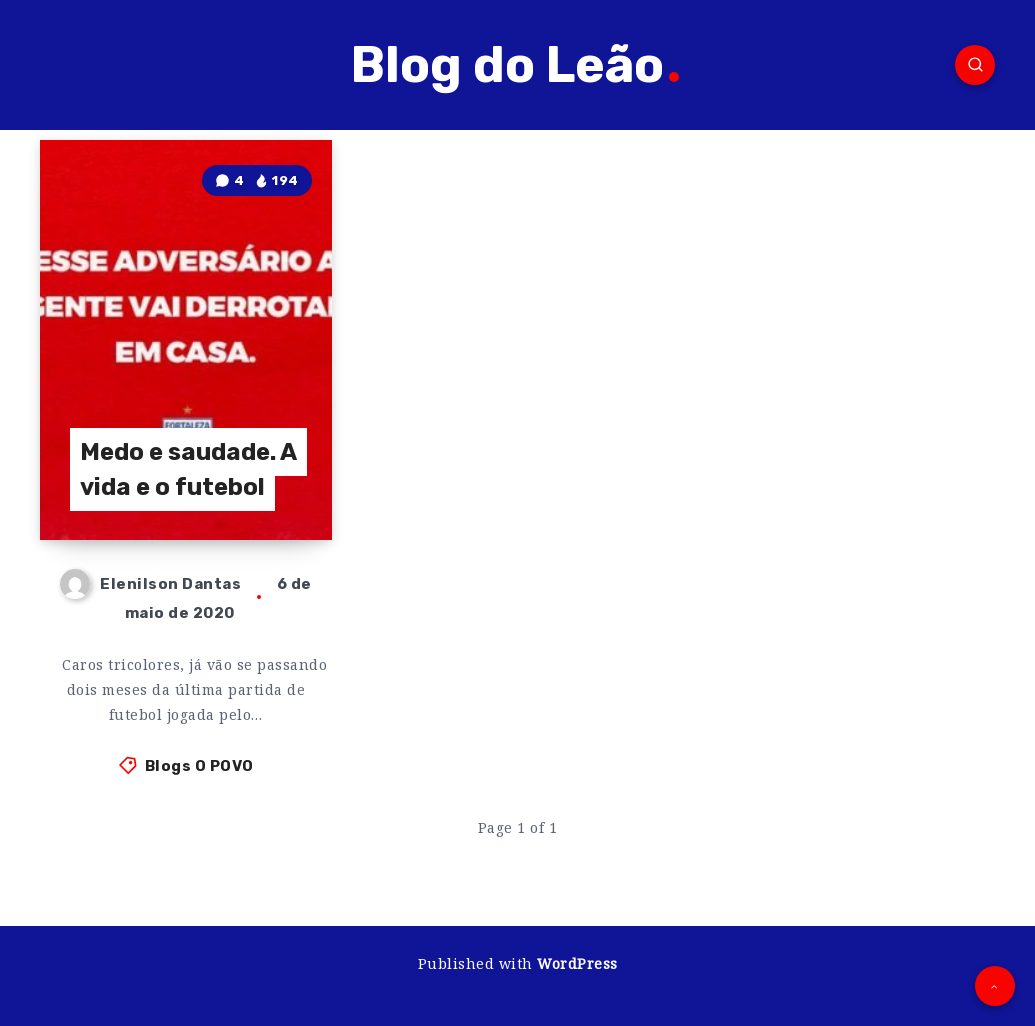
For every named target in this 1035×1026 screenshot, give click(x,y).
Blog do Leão (515, 65)
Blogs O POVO (199, 766)
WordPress (577, 963)
